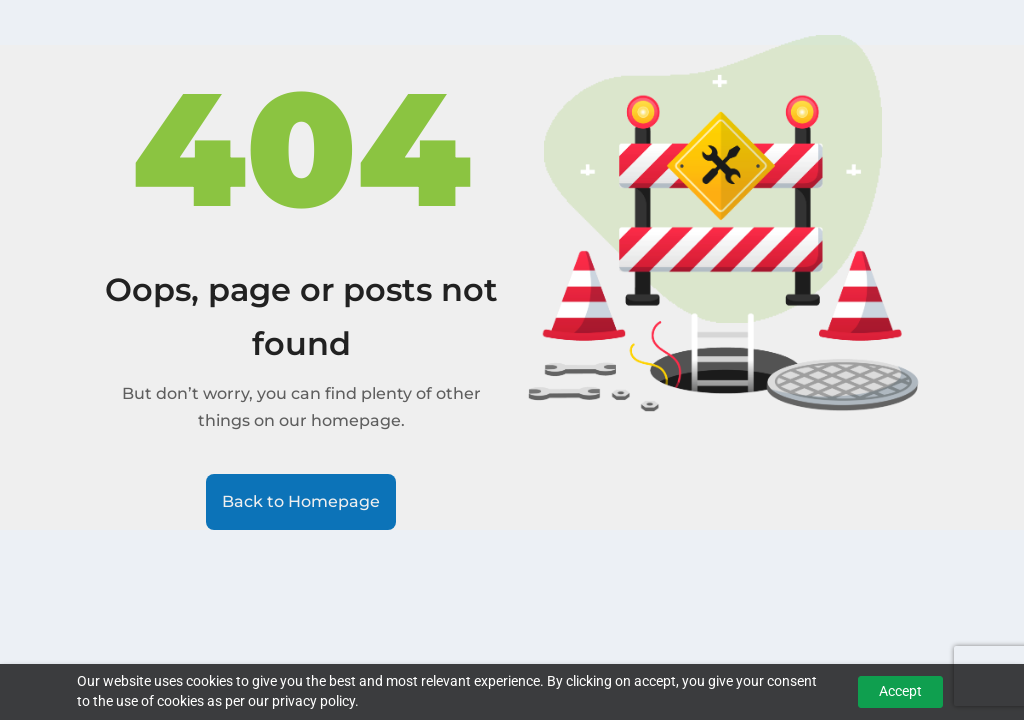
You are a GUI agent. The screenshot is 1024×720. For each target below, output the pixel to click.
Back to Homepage (301, 501)
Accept (900, 691)
